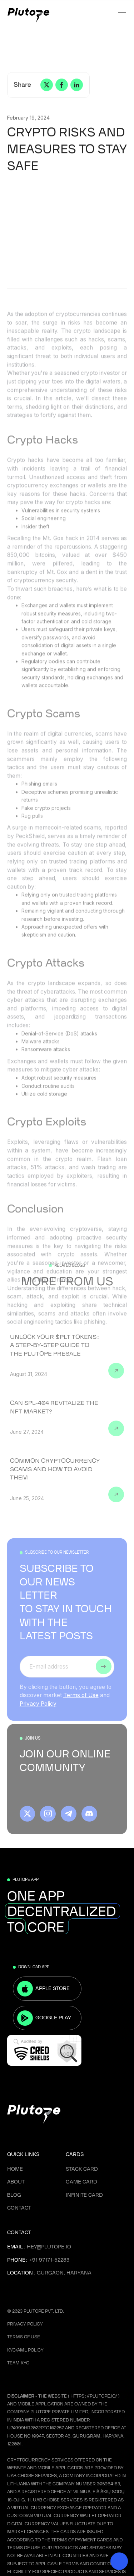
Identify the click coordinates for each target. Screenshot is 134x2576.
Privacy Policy (38, 1709)
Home (15, 2169)
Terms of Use (81, 1701)
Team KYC (18, 2363)
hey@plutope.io (49, 2246)
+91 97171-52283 (49, 2260)
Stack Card (82, 2169)
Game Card (81, 2182)
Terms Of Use (23, 2337)
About (16, 2182)
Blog (14, 2195)
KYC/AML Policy (25, 2350)
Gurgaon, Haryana (64, 2273)
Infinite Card (84, 2195)
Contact (19, 2208)
